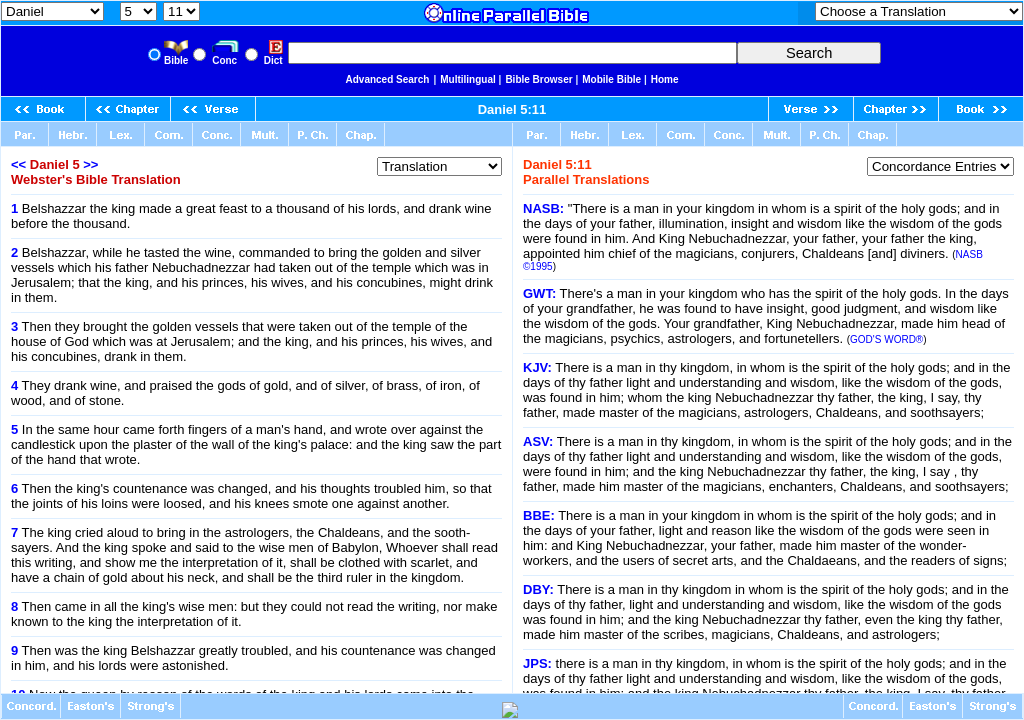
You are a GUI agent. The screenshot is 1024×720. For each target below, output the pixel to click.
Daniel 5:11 (512, 109)
